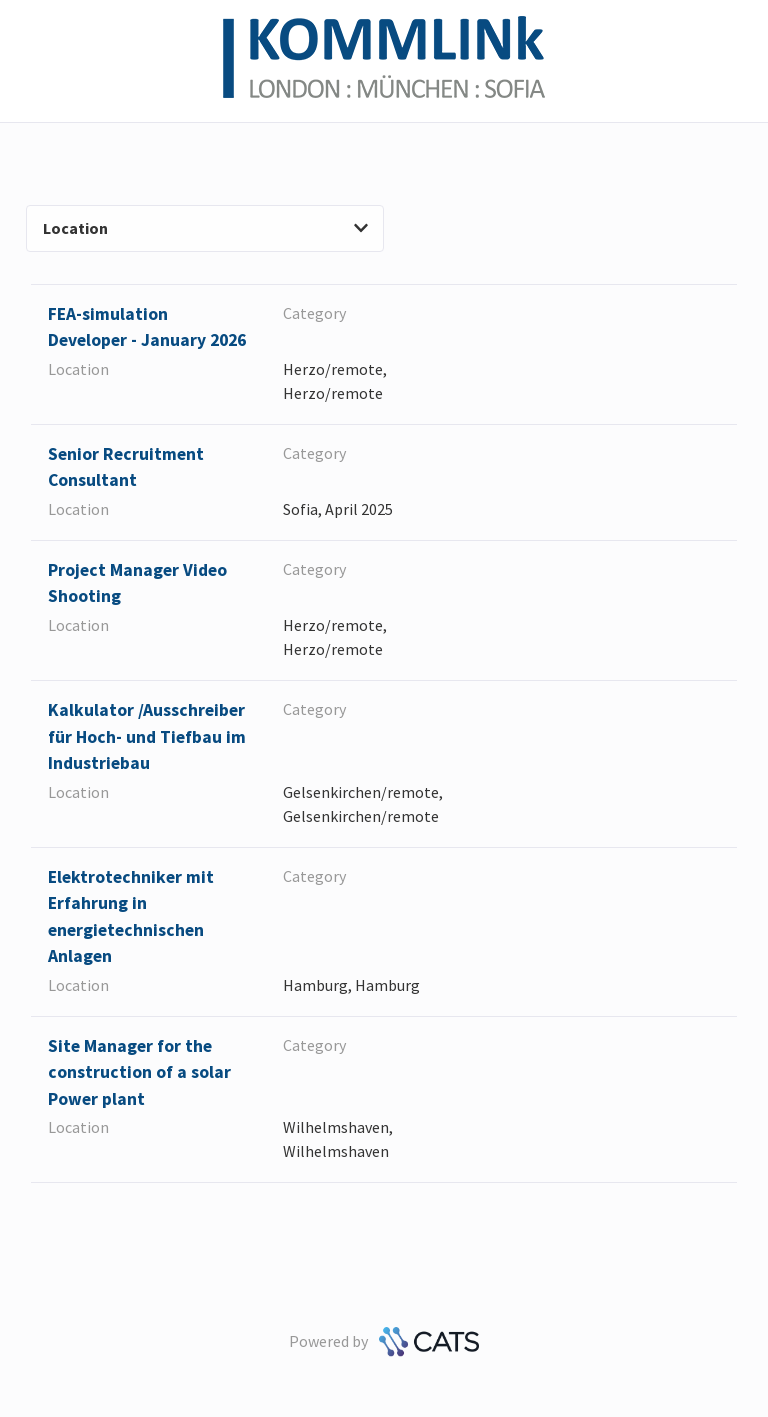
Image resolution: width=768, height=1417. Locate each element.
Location (205, 228)
